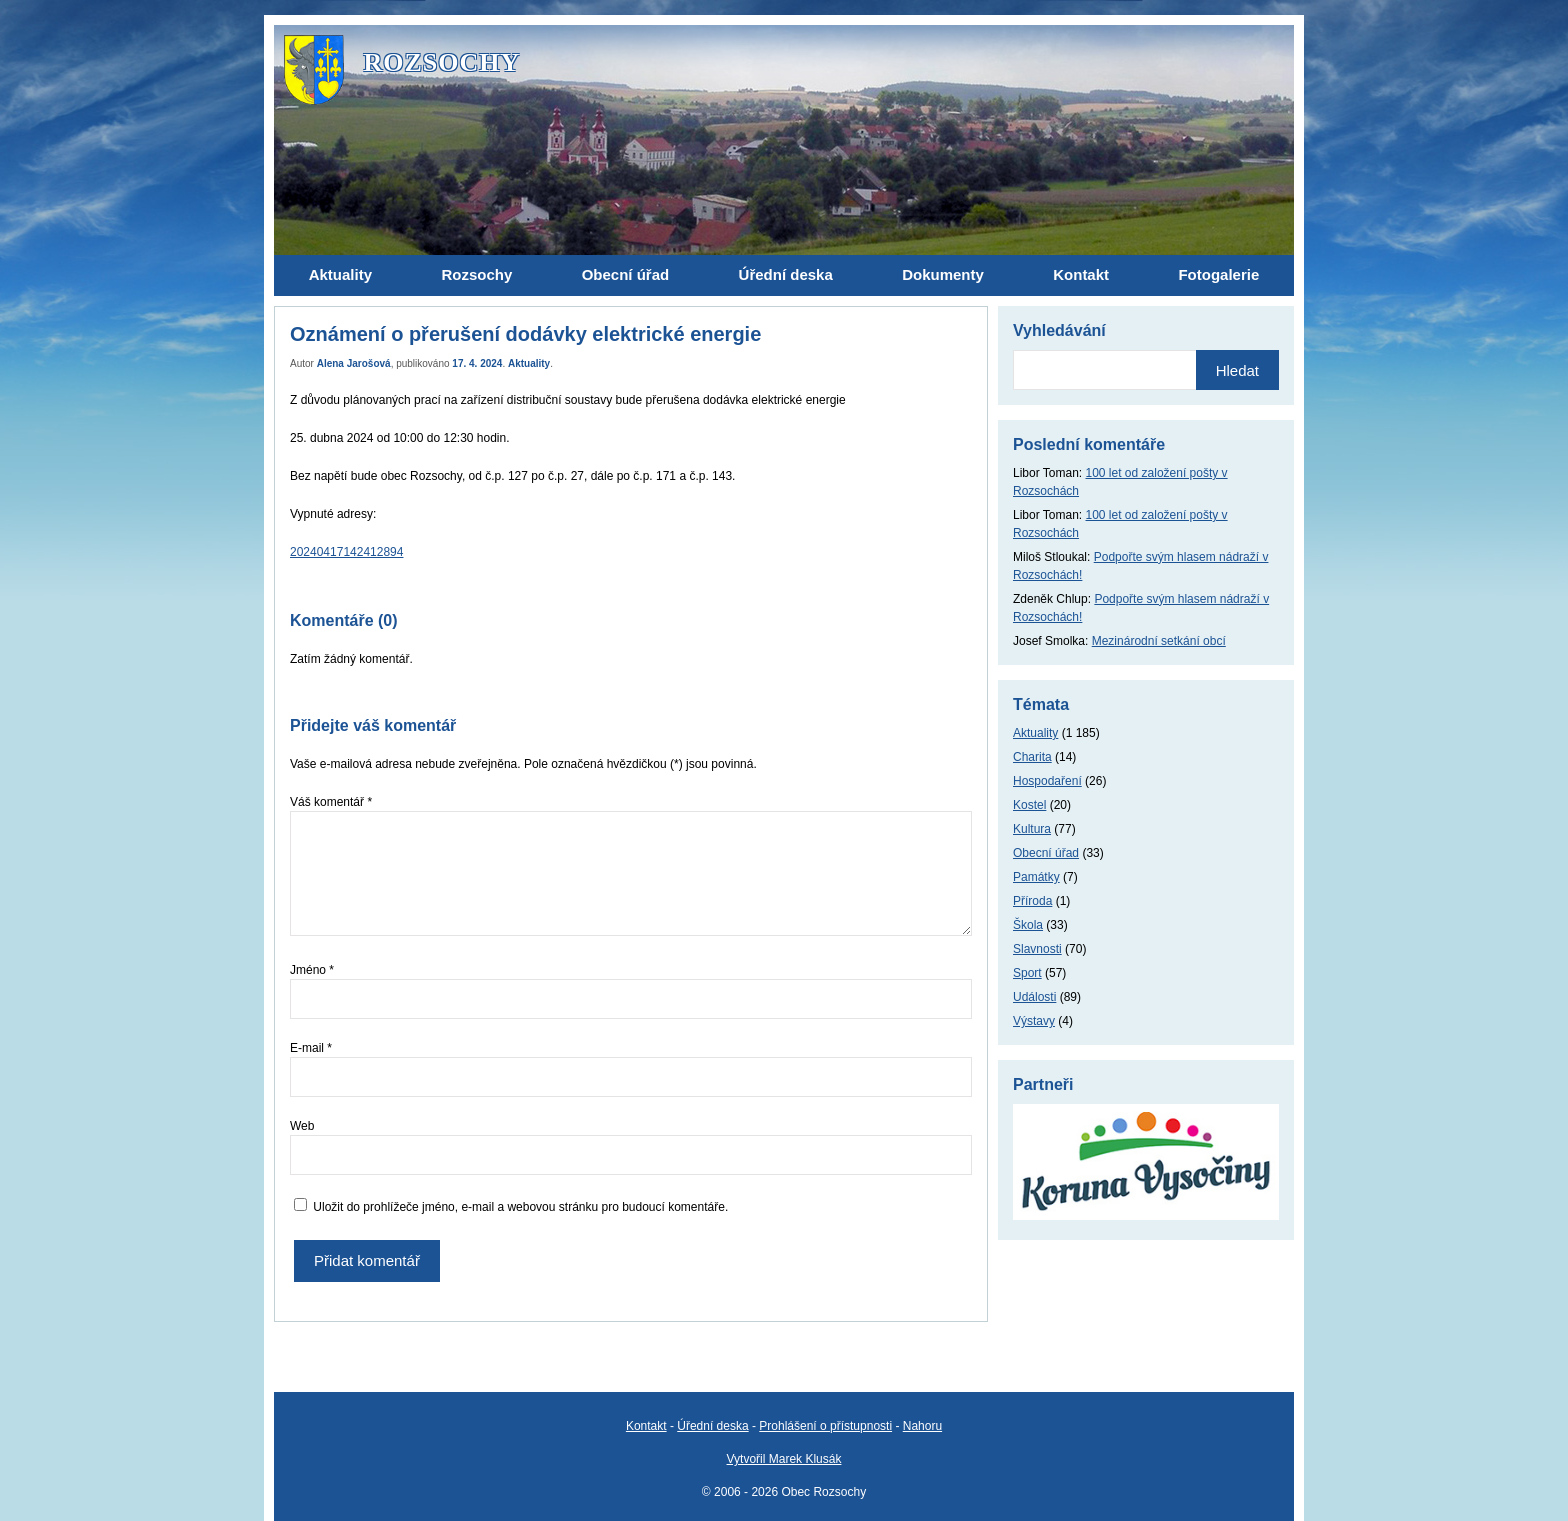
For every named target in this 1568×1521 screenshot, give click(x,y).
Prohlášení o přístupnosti (825, 1426)
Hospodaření (1047, 781)
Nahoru (922, 1426)
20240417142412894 (346, 552)
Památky (1036, 877)
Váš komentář (331, 802)
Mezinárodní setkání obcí (1159, 641)
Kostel (1029, 805)
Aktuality (529, 363)
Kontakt (646, 1426)
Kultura (1032, 829)
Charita (1032, 757)
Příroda (1032, 901)
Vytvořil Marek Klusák (784, 1459)
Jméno (312, 970)
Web (302, 1126)
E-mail (311, 1048)
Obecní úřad (1046, 853)
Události (1034, 997)
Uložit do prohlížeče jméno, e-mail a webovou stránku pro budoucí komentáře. (520, 1207)
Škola (1028, 925)
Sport (1027, 973)
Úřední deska (712, 1426)
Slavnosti (1037, 949)
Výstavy (1034, 1021)
